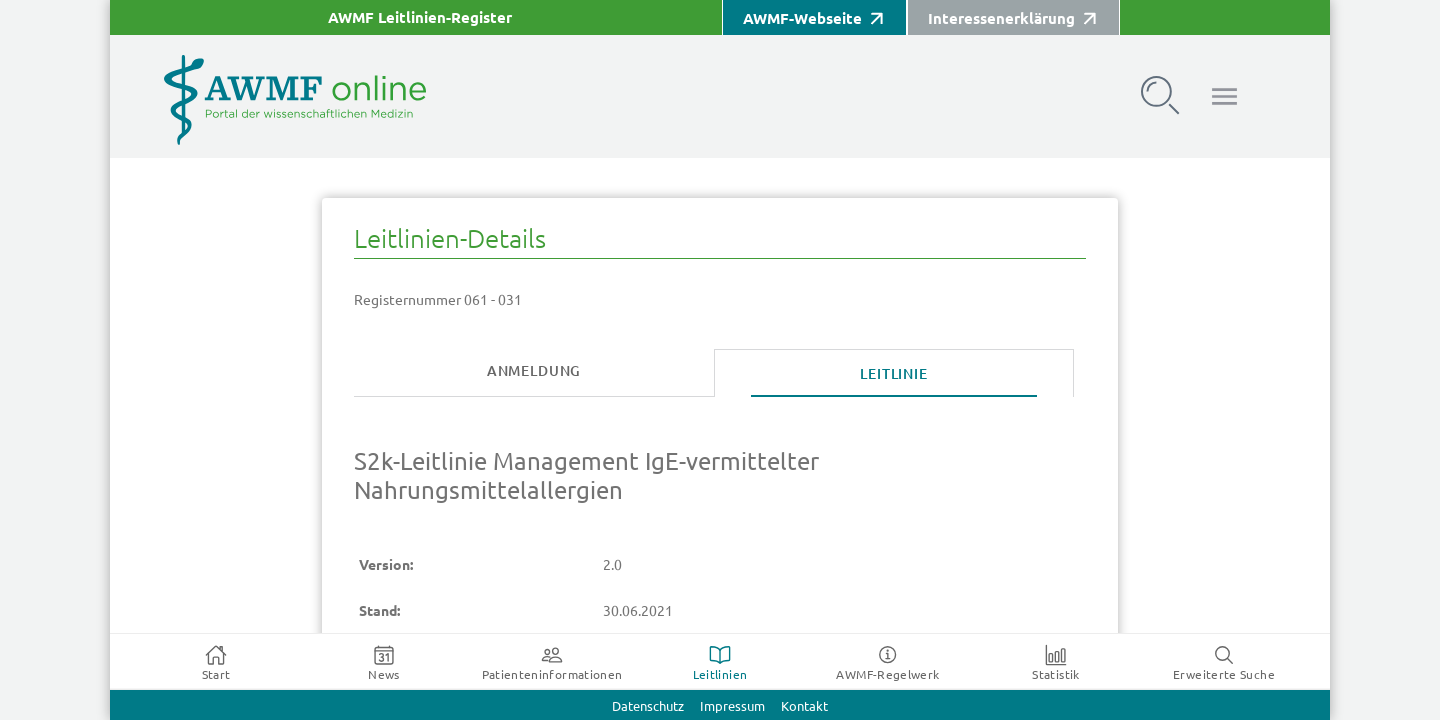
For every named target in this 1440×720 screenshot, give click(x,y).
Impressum (732, 706)
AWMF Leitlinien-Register (420, 17)
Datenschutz (648, 706)
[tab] (534, 372)
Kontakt (804, 706)
